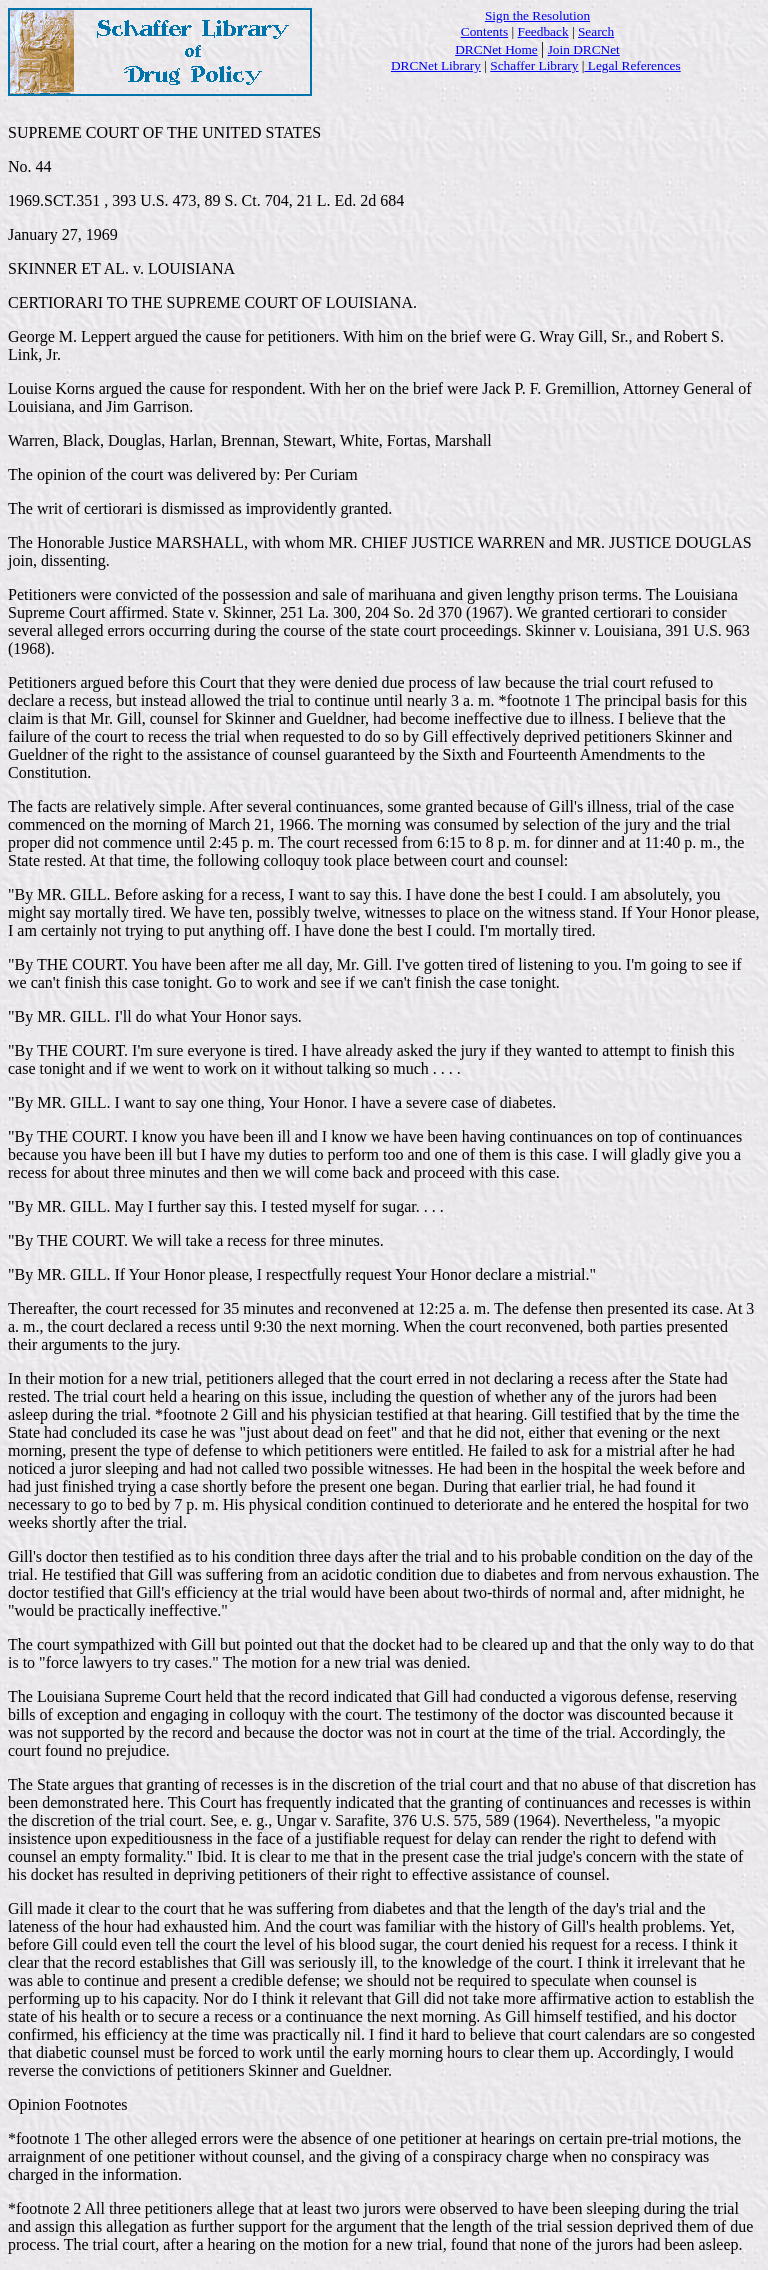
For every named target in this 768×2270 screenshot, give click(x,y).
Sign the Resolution (537, 15)
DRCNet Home (496, 49)
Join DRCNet (584, 49)
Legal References (632, 65)
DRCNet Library (436, 65)
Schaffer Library (534, 65)
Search (596, 31)
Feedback (543, 31)
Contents (484, 31)
